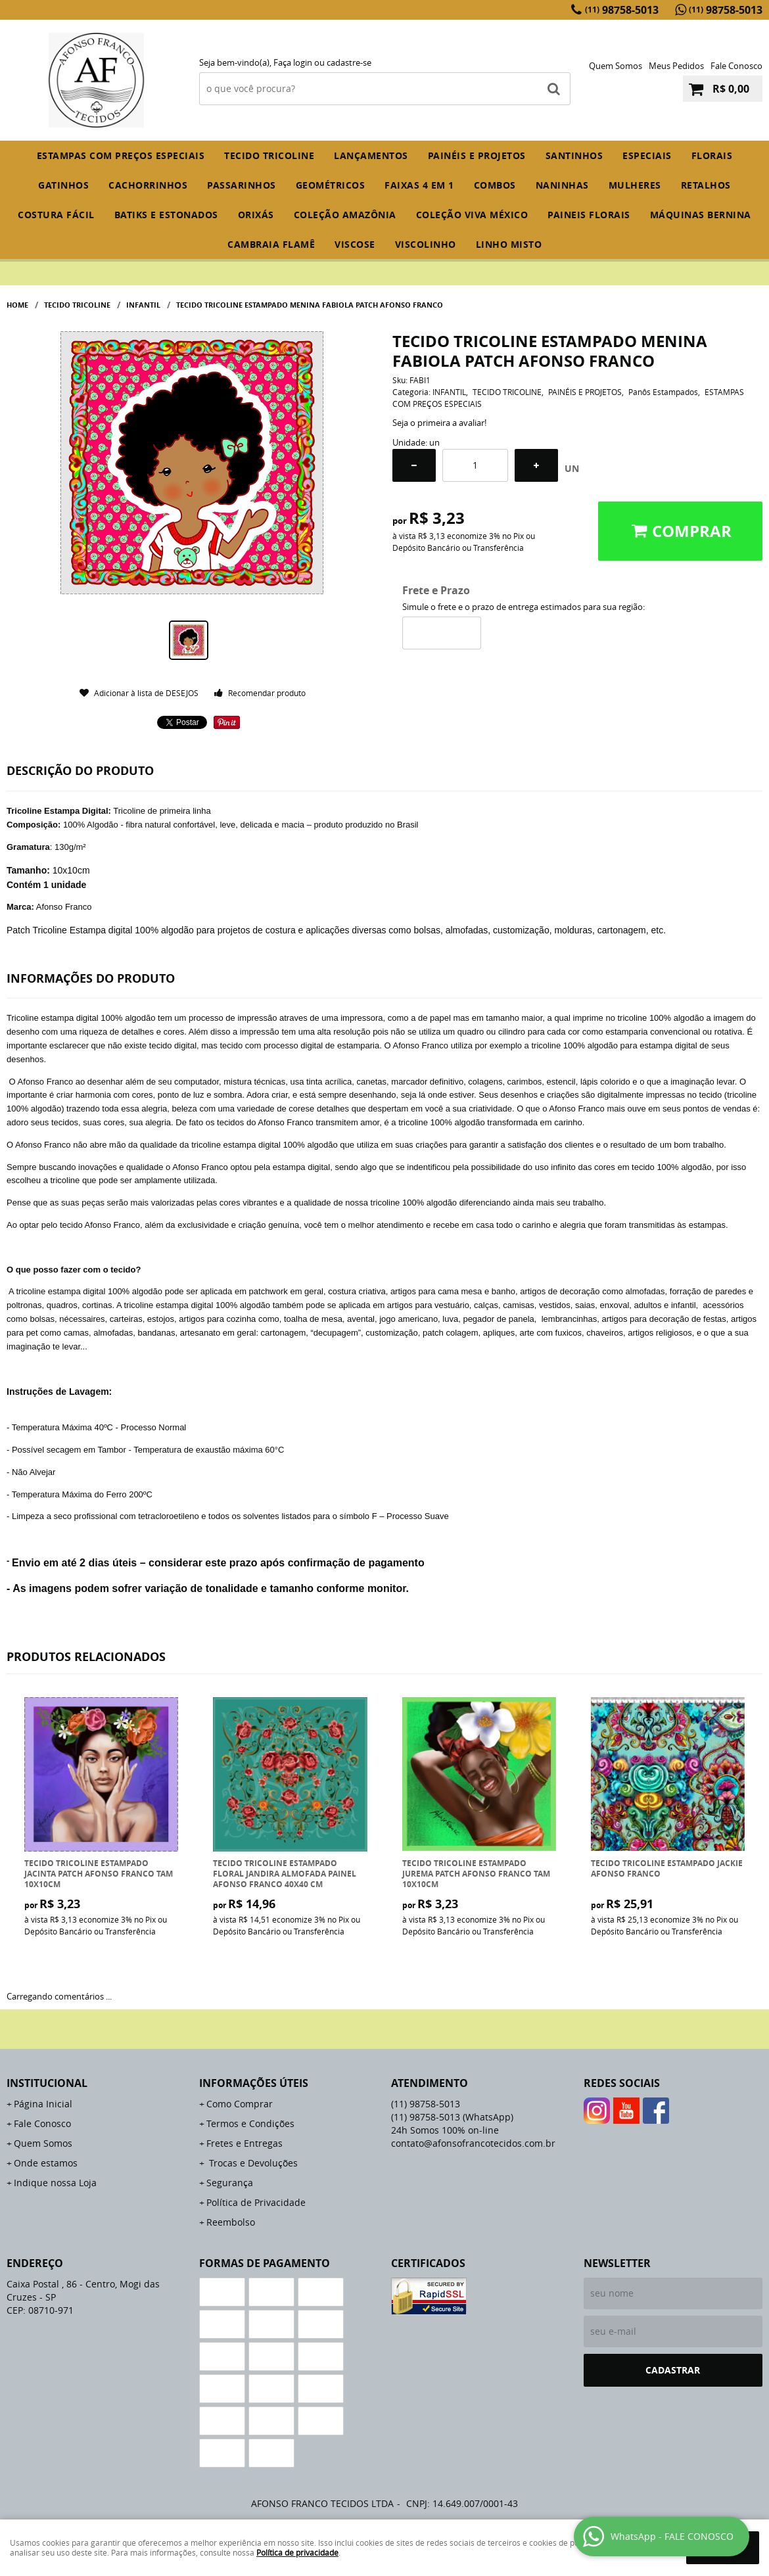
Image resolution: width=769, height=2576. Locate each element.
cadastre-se (349, 62)
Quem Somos (615, 66)
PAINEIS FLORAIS (589, 214)
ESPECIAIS (647, 155)
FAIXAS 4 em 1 (419, 185)
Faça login (292, 62)
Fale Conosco (736, 66)
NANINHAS (562, 185)
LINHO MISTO (509, 244)
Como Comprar (239, 2103)
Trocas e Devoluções (252, 2163)
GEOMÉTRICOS (330, 185)
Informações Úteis (253, 2083)
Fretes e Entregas (244, 2143)
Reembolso (230, 2222)
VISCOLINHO (425, 244)
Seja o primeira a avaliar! (439, 423)
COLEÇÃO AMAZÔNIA (345, 214)
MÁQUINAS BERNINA (700, 214)
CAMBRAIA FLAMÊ (271, 244)
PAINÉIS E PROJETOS (477, 155)
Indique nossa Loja (55, 2182)
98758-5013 (622, 10)
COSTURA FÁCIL (56, 214)
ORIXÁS (256, 214)
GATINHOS (63, 185)
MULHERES (635, 185)
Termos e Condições (250, 2123)
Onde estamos (46, 2163)
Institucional (47, 2083)
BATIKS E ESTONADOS (166, 214)
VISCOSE (355, 244)
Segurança (229, 2182)
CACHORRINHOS (147, 185)
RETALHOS (706, 185)
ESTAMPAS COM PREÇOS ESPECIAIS (121, 155)
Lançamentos (371, 155)
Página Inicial (43, 2103)
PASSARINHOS (241, 185)
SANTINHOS (574, 155)
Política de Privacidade (256, 2202)
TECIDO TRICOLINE (269, 155)
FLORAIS (712, 155)
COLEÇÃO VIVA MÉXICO (472, 214)
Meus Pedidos (676, 66)
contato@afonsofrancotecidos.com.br (473, 2143)
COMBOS (495, 185)
